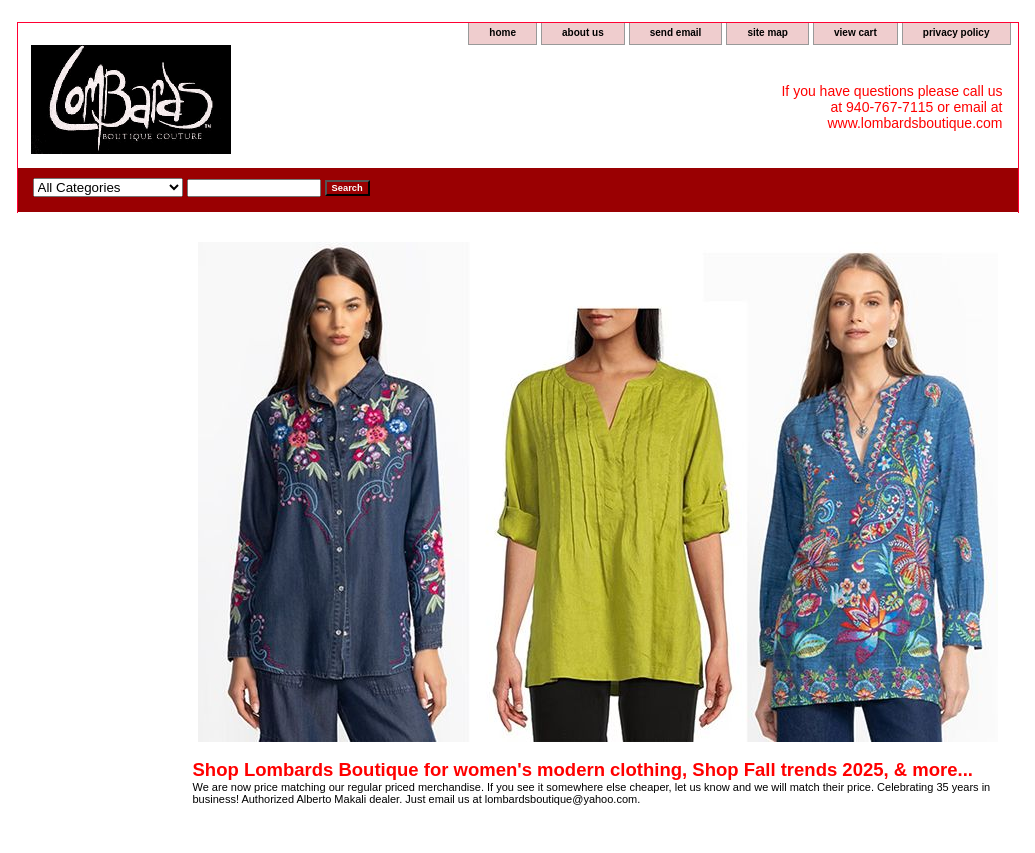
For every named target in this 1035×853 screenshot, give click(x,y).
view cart (855, 32)
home (502, 32)
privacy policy (956, 32)
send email (676, 32)
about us (583, 32)
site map (767, 32)
